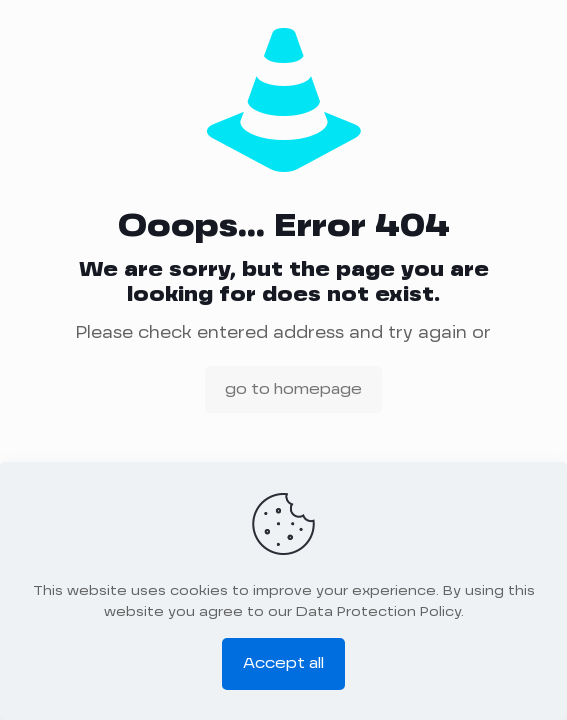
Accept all (283, 663)
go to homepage (293, 389)
